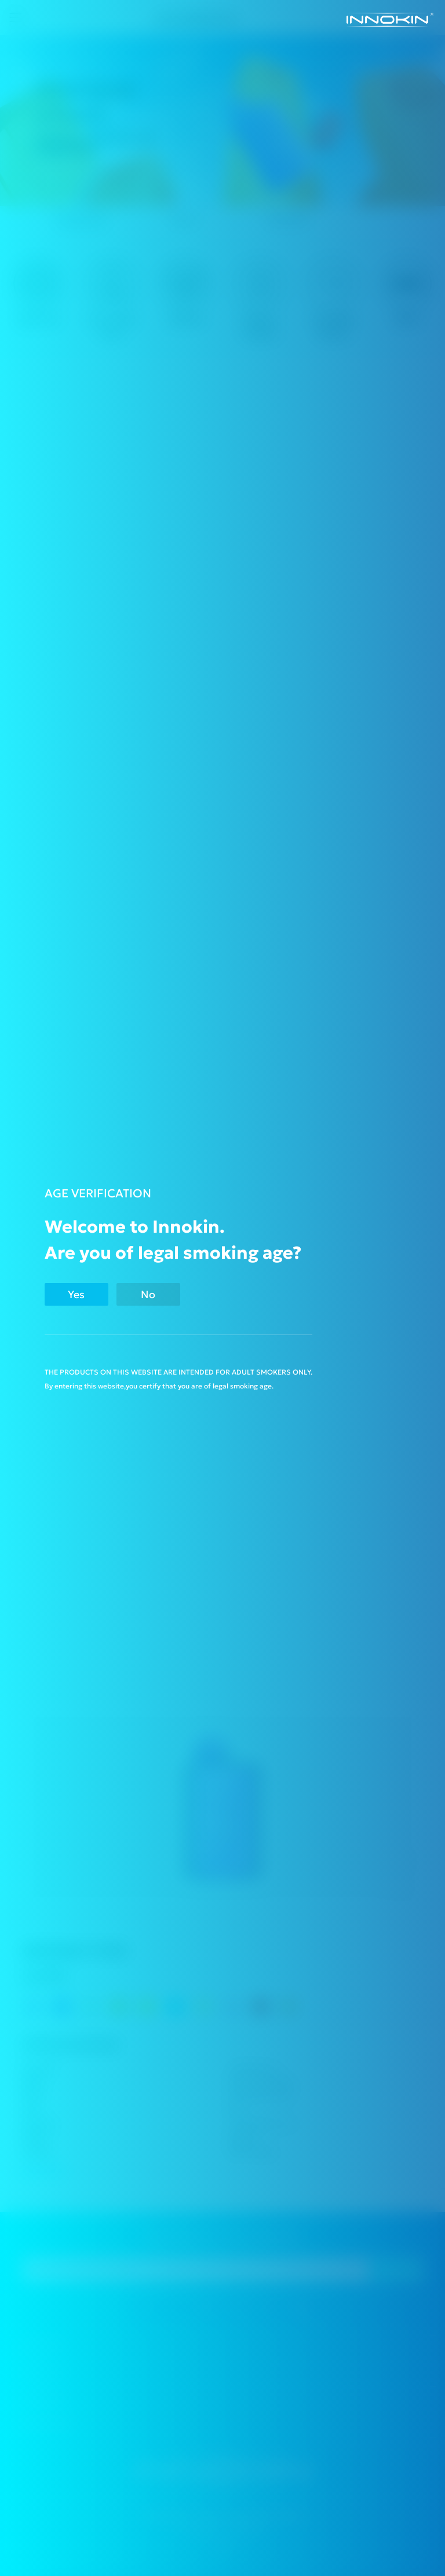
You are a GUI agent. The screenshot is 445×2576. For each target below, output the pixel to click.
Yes (76, 1294)
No (148, 1294)
